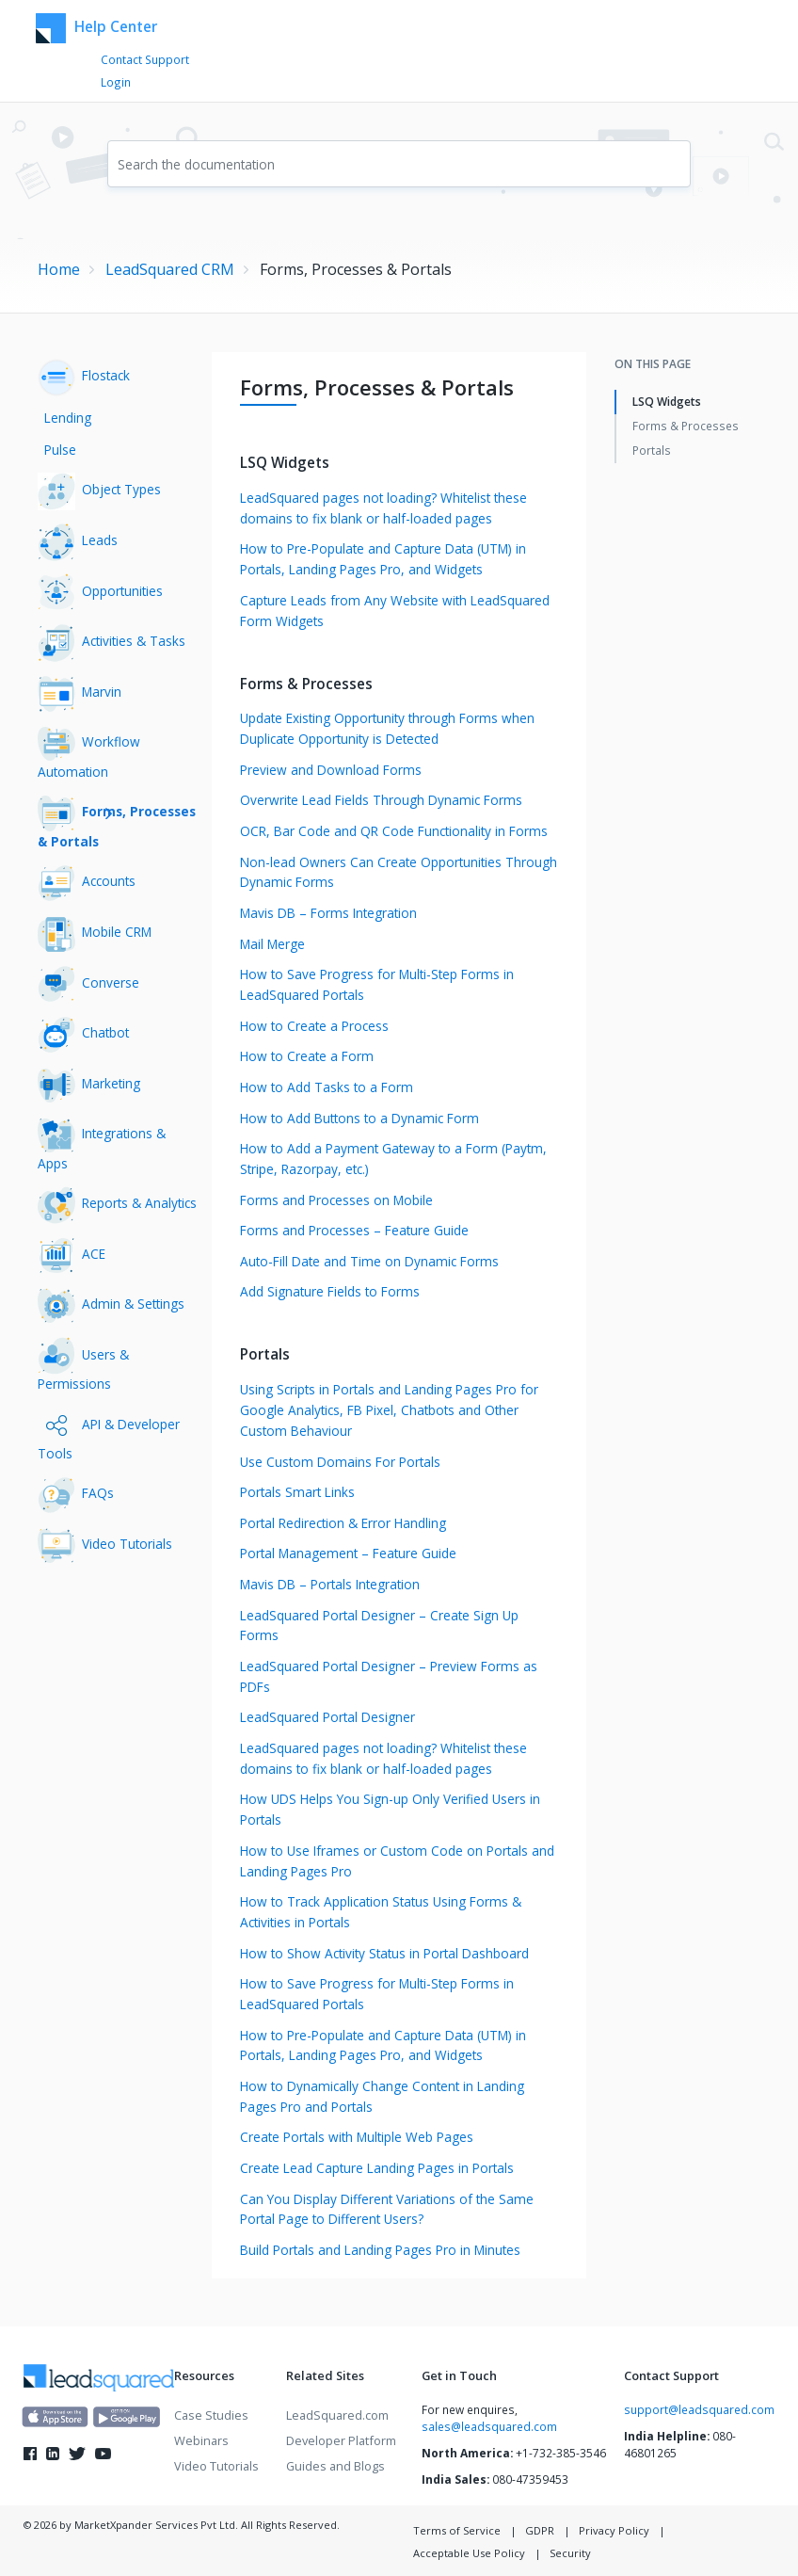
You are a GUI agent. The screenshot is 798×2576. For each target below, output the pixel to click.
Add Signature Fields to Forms (330, 1291)
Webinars (201, 2440)
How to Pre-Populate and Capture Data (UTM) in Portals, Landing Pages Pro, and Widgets (383, 558)
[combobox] (399, 163)
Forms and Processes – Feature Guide (354, 1230)
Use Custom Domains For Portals (340, 1462)
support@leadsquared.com (699, 2409)
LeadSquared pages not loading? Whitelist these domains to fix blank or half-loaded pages (383, 508)
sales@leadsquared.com (489, 2426)
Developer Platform (341, 2440)
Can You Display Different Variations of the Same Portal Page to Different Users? (387, 2209)
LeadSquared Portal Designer (327, 1717)
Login (116, 81)
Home (59, 269)
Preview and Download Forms (331, 770)
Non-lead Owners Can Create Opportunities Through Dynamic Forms (398, 872)
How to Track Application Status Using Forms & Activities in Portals (380, 1911)
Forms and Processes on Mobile (336, 1200)
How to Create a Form (307, 1056)
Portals (651, 450)
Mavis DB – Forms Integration (328, 913)
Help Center (96, 28)
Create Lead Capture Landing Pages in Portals (377, 2168)
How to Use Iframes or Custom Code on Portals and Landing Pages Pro (397, 1861)
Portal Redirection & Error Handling (343, 1523)
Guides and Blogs (335, 2465)
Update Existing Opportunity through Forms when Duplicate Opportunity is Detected (387, 728)
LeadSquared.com (337, 2415)
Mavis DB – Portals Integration (330, 1584)
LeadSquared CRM (169, 269)
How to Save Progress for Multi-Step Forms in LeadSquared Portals (377, 984)
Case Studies (211, 2415)
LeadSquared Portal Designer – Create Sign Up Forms (379, 1625)
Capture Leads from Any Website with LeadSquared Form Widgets (395, 610)
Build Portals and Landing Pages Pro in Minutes (380, 2250)
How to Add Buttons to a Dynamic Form (359, 1118)
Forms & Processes (685, 425)
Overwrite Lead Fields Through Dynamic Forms (381, 800)
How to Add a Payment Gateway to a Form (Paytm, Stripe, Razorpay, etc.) (393, 1158)
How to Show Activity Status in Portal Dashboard (384, 1953)
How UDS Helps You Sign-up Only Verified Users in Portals (390, 1809)
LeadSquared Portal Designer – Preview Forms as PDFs (388, 1676)
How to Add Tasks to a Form (326, 1087)
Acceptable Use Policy (469, 2553)
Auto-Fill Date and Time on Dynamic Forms (369, 1261)
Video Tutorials (216, 2465)
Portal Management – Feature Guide (348, 1553)
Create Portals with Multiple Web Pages (356, 2137)
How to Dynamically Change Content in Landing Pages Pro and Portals (382, 2096)
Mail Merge (272, 944)
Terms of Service (457, 2530)
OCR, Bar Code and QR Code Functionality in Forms (394, 831)
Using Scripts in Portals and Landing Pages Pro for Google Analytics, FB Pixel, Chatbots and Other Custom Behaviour (389, 1410)
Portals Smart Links (297, 1492)
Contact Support (145, 59)
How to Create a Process (314, 1026)
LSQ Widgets (666, 401)
